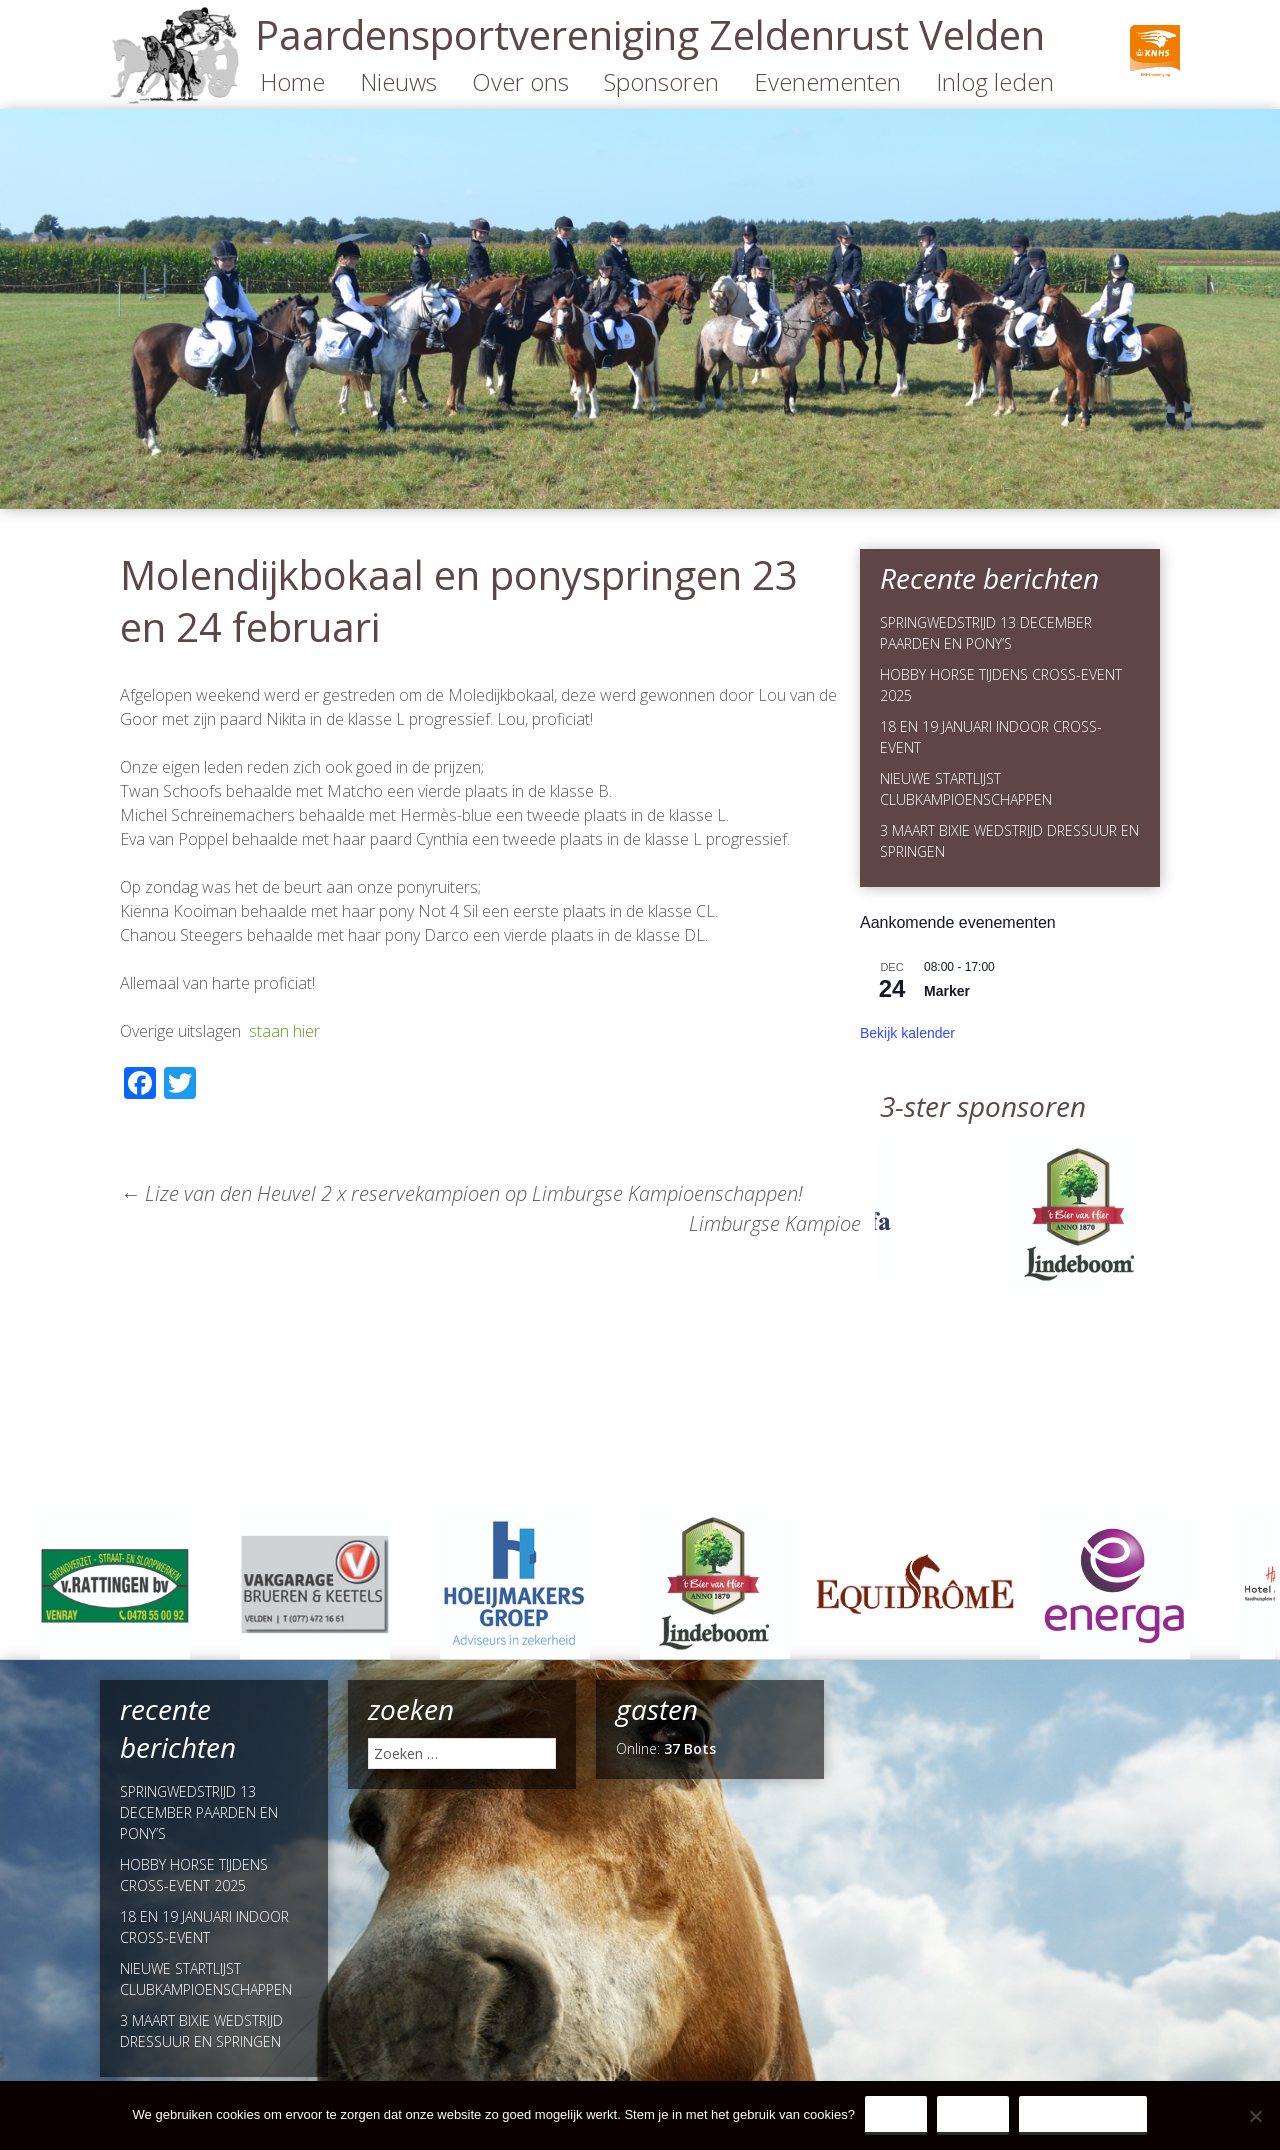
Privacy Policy (1083, 2114)
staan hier (284, 1031)
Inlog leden (995, 81)
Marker (947, 991)
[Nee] (1255, 2116)
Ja (896, 2114)
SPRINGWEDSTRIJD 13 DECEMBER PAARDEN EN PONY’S (199, 1812)
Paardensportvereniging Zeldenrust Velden (650, 34)
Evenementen (827, 81)
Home (292, 81)
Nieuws (398, 81)
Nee (973, 2114)
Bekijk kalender (907, 1033)
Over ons (520, 81)
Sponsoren (661, 81)
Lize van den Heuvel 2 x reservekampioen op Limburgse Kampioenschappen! (461, 1193)
